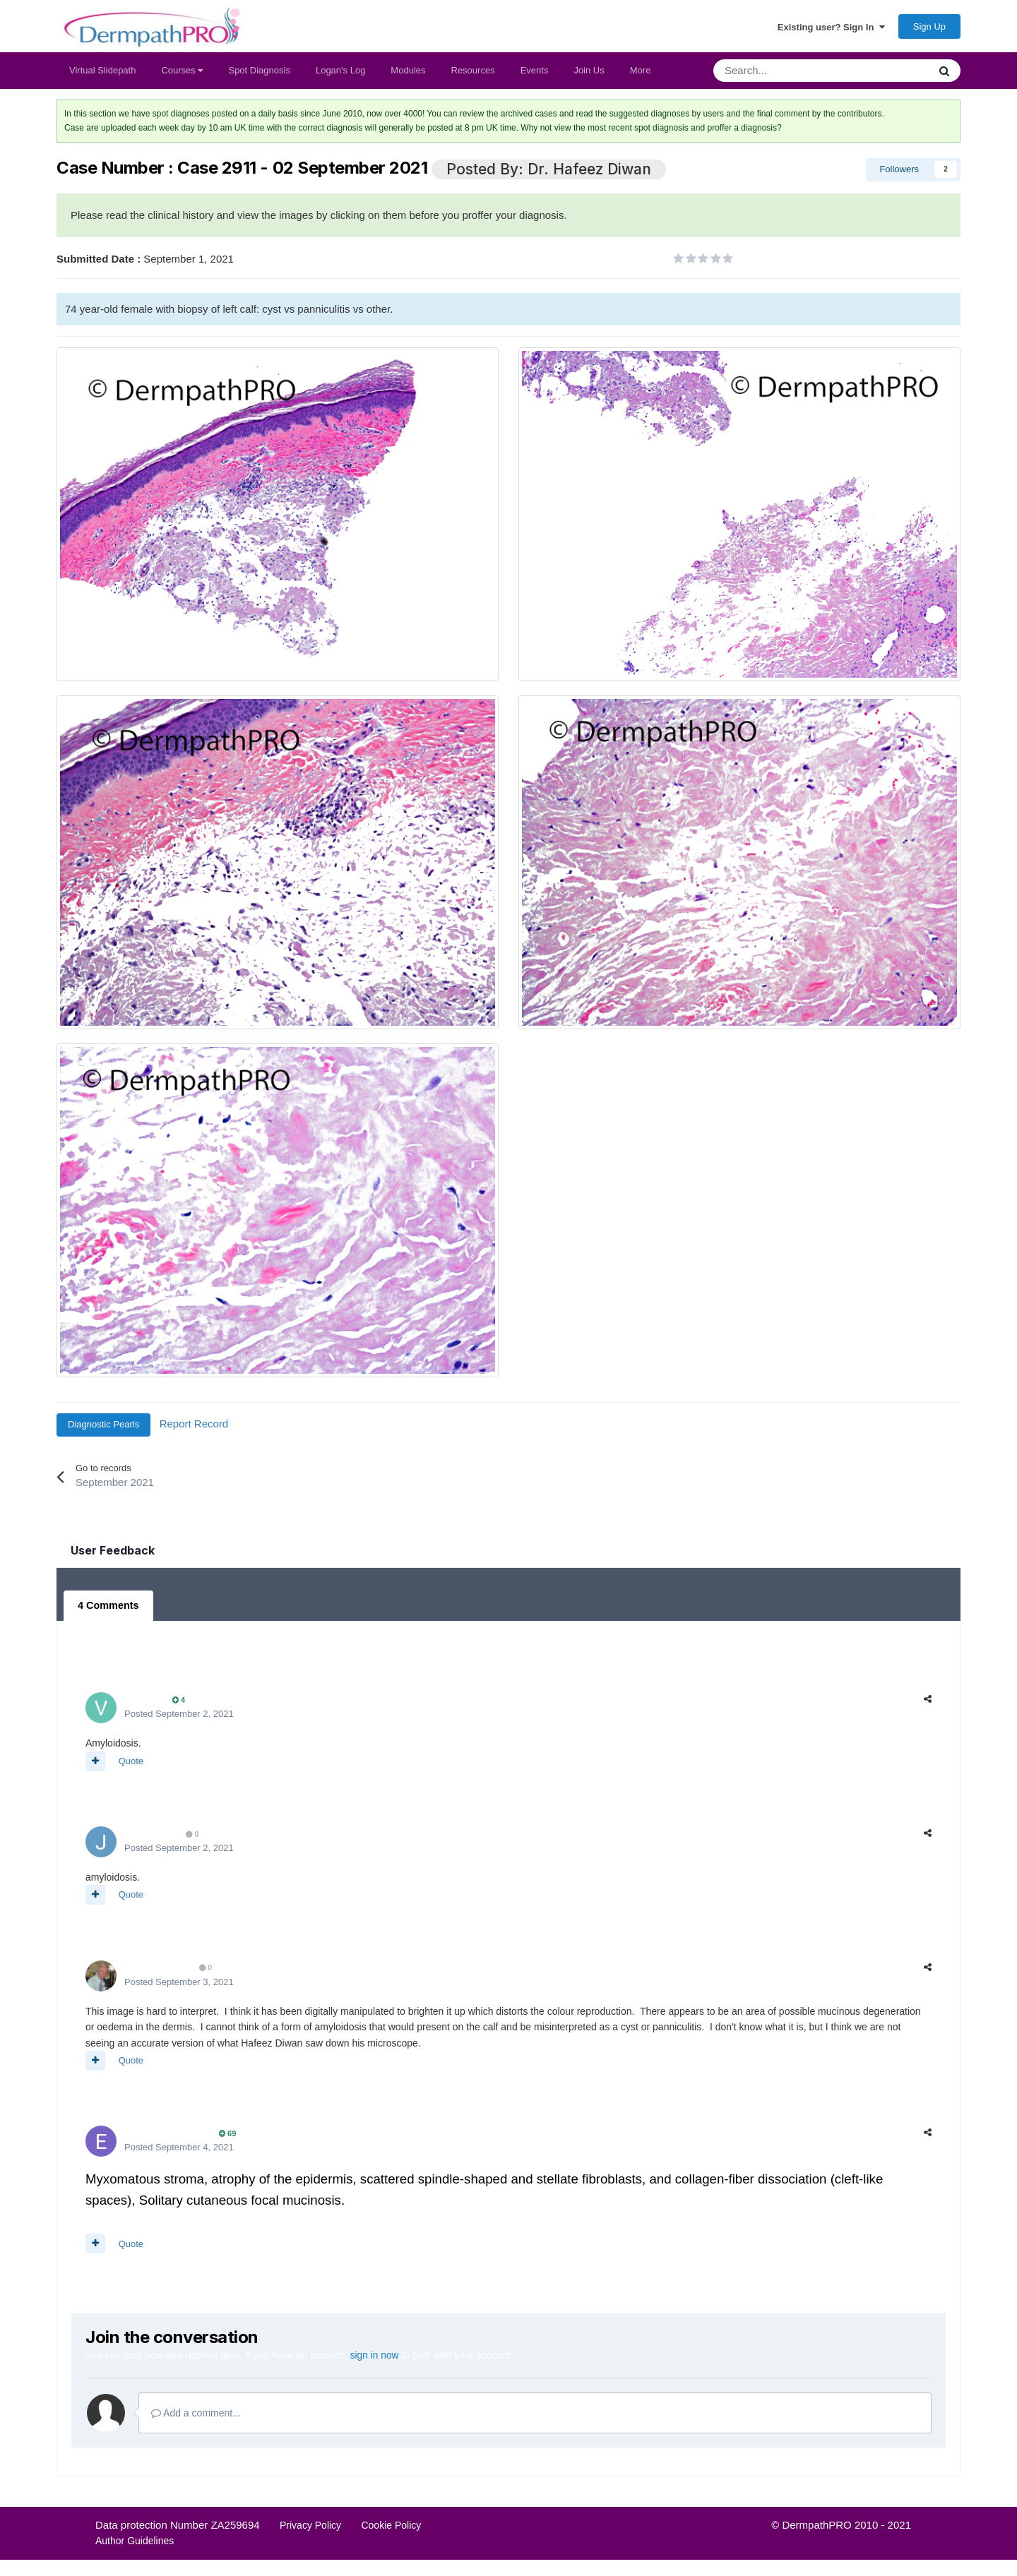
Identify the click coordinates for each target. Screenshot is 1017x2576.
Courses (182, 74)
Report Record (194, 1428)
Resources (473, 74)
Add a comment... (196, 2415)
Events (535, 74)
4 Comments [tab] (107, 1609)
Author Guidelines (134, 2543)
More (640, 74)
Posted (179, 1717)
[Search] (784, 75)
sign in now (375, 2358)
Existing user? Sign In (831, 29)
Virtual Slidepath (102, 74)
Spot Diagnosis (259, 74)
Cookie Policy (391, 2527)
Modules (408, 74)
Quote (131, 1764)
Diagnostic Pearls (103, 1428)
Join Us (588, 74)
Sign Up (929, 28)
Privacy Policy (310, 2527)
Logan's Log (340, 74)
